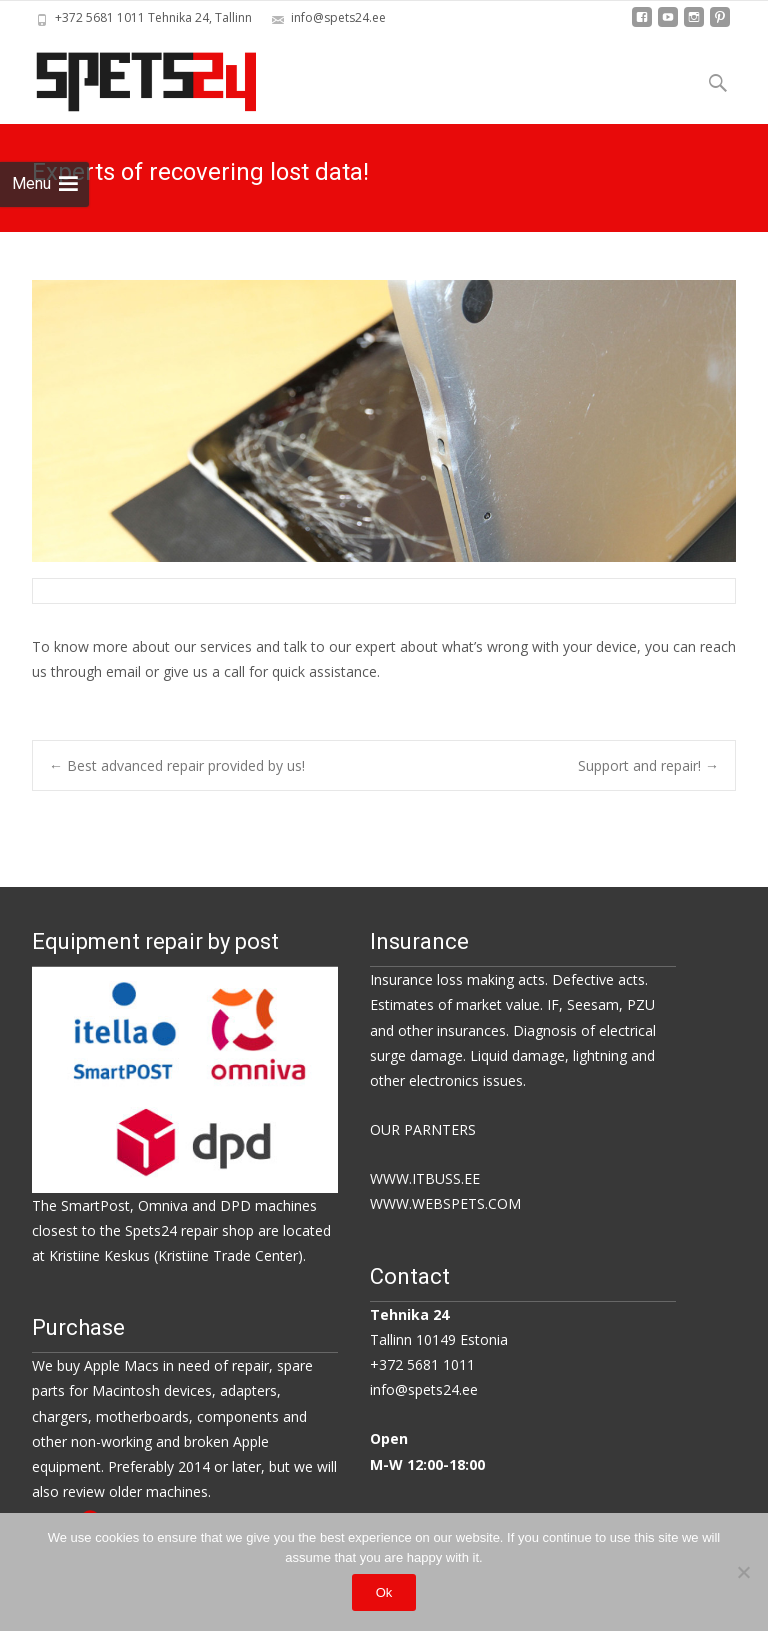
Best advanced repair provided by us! (177, 765)
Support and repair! (648, 765)
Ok (384, 1592)
